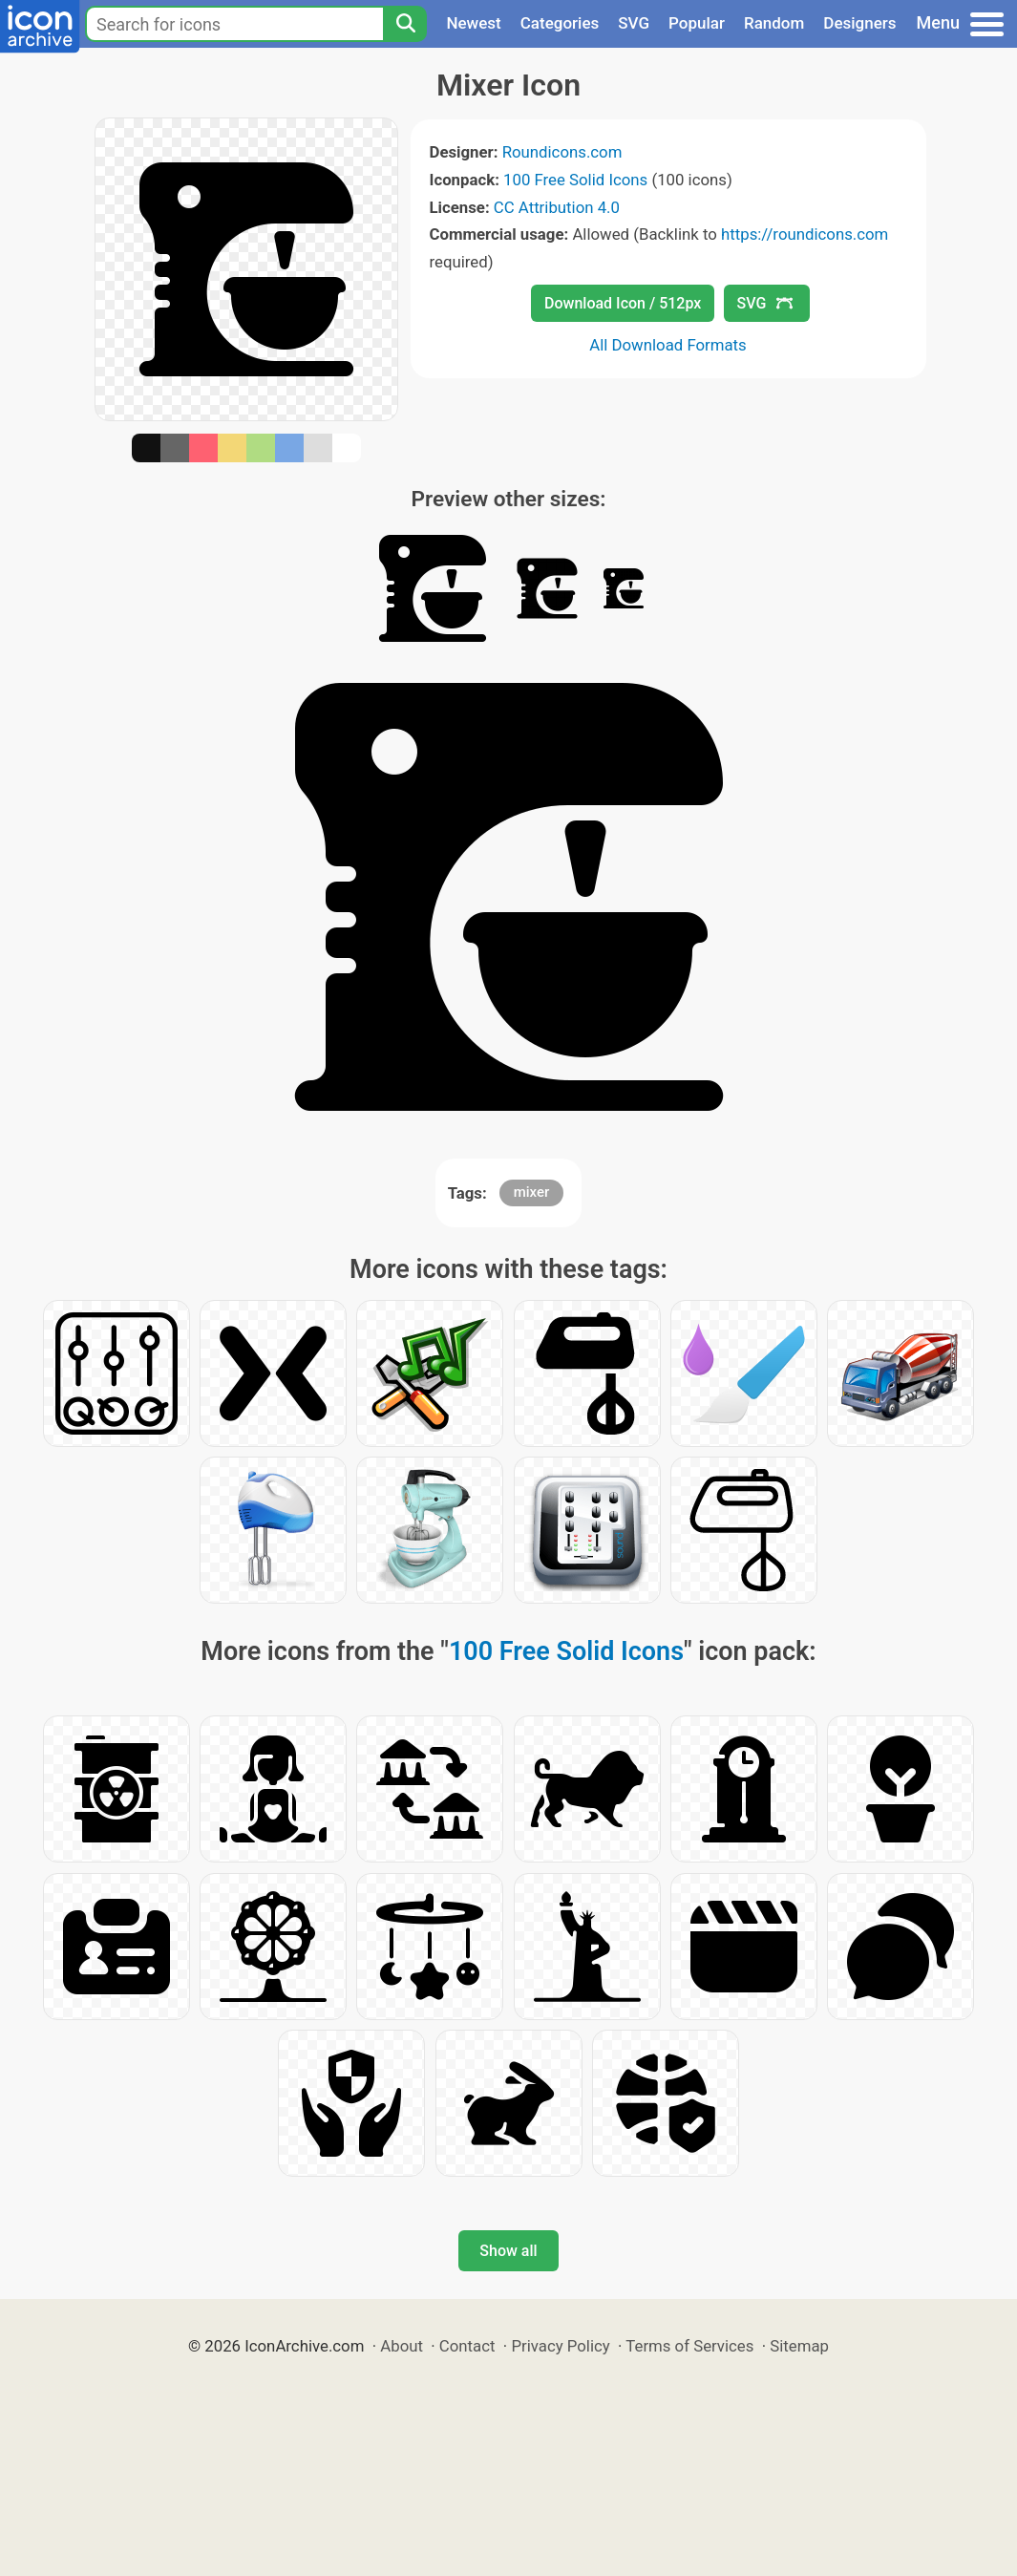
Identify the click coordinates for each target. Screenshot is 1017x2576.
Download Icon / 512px (622, 303)
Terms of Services (689, 2345)
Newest (473, 22)
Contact (467, 2345)
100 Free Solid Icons (575, 179)
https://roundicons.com (804, 234)
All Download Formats (668, 344)
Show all (508, 2251)
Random (774, 22)
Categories (560, 22)
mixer (532, 1192)
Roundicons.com (562, 151)
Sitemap (799, 2345)
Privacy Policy (560, 2345)
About (401, 2345)
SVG (633, 22)
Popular (696, 22)
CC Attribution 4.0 (557, 207)
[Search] (405, 24)
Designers (859, 22)
